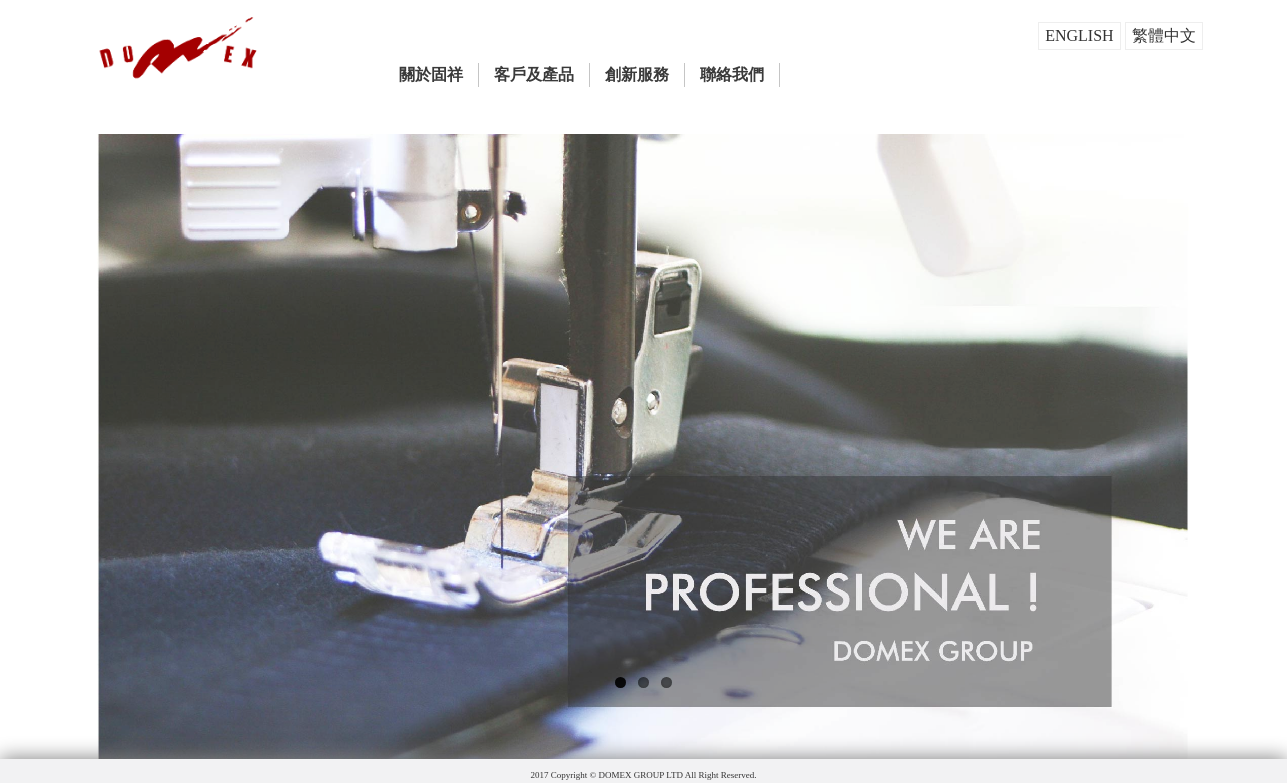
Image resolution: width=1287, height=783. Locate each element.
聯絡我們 (732, 74)
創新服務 (637, 74)
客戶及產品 (534, 74)
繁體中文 (1164, 35)
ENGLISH (1079, 35)
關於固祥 (431, 74)
